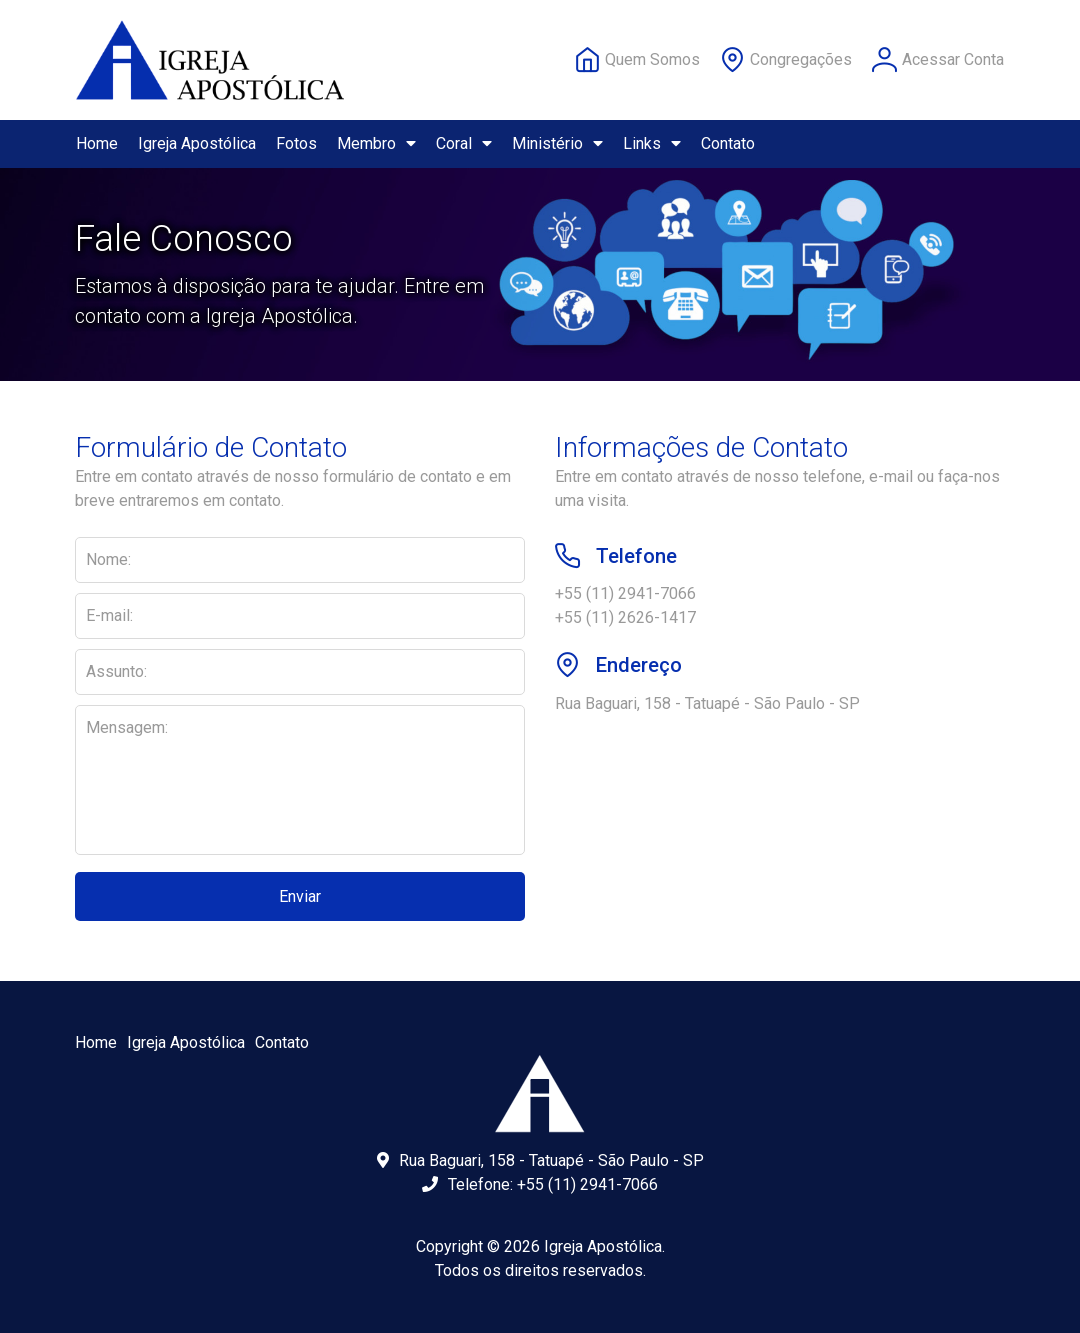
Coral (464, 143)
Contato (728, 143)
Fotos (296, 143)
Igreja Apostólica (197, 143)
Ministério (557, 143)
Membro (376, 143)
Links (652, 143)
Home (97, 143)
